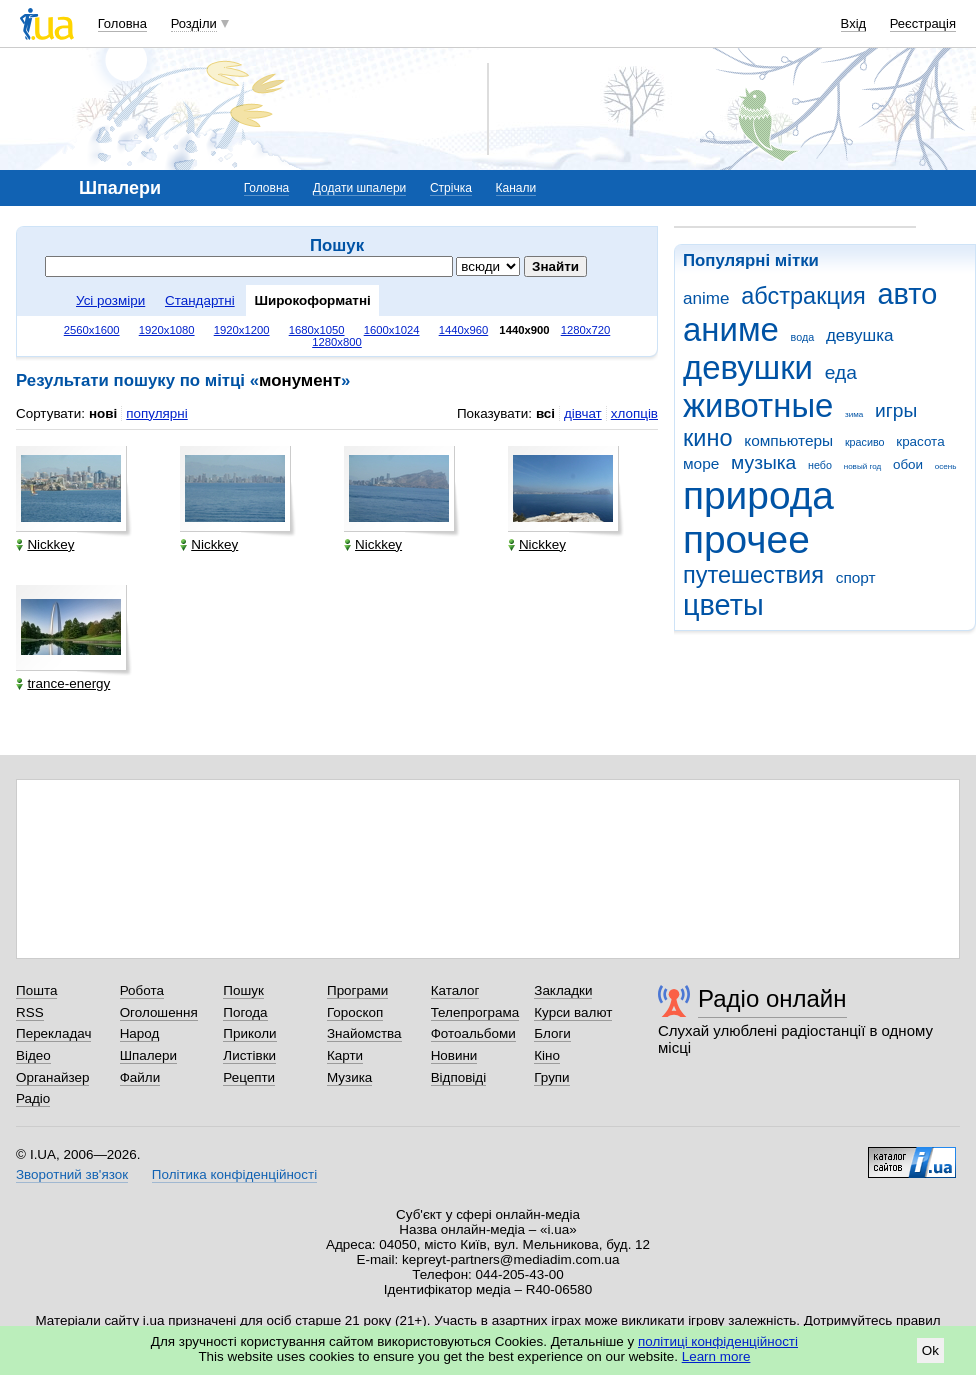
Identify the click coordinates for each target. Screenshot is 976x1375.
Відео (33, 1055)
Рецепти (249, 1077)
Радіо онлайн (772, 998)
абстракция (803, 296)
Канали (516, 188)
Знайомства (364, 1033)
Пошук (243, 990)
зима (854, 414)
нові (103, 413)
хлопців (634, 413)
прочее (746, 539)
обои (908, 464)
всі (545, 413)
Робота (142, 990)
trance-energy (63, 683)
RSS (30, 1012)
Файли (140, 1077)
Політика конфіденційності (234, 1174)
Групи (551, 1077)
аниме (731, 329)
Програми (357, 990)
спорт (856, 577)
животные (758, 405)
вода (803, 337)
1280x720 (586, 330)
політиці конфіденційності (718, 1341)
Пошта (36, 990)
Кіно (547, 1055)
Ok (930, 1350)
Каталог (455, 990)
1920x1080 (167, 330)
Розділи (194, 23)
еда (841, 372)
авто (908, 294)
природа (758, 495)
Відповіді (459, 1077)
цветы (723, 605)
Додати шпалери (359, 188)
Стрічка (451, 188)
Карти (345, 1055)
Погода (245, 1012)
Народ (140, 1033)
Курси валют (573, 1012)
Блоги (552, 1033)
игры (896, 410)
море (701, 463)
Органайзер (52, 1077)
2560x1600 (92, 330)
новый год (862, 466)
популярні (156, 413)
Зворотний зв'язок (72, 1174)
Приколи (249, 1033)
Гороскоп (355, 1012)
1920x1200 (242, 330)
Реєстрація (923, 23)
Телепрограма (475, 1012)
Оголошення (159, 1012)
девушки (748, 367)
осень (946, 466)
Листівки (249, 1055)
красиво (865, 442)
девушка (860, 335)
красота (920, 441)
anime (706, 298)
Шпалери (148, 1055)
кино (708, 438)
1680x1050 (317, 330)
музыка (763, 462)
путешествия (753, 575)
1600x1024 (392, 330)
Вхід (854, 23)
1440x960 (464, 330)
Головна (122, 23)
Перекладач (53, 1033)
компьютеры (788, 440)
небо (820, 465)
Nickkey (45, 544)
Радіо (33, 1098)
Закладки (563, 990)
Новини (454, 1055)
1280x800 (337, 342)
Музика (349, 1077)
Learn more (716, 1356)
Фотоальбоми (473, 1033)
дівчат (583, 413)
